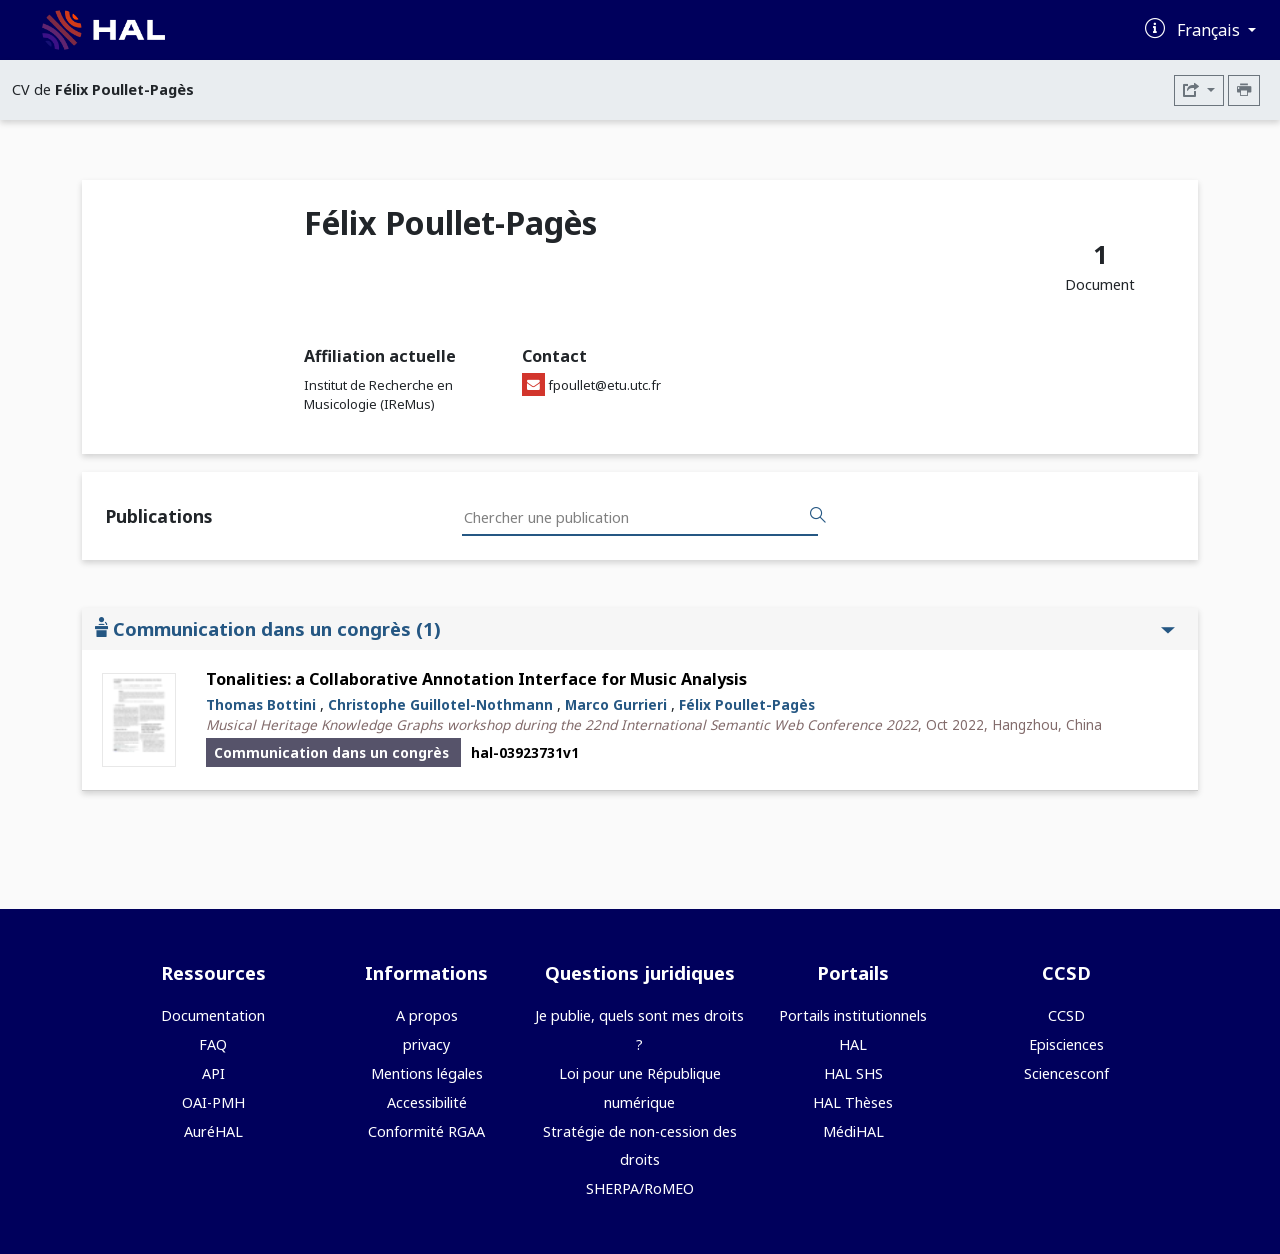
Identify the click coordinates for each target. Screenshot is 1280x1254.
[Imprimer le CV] (1244, 90)
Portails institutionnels (853, 1015)
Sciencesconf (1066, 1073)
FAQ (213, 1044)
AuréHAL (213, 1131)
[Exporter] (1199, 90)
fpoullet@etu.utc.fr (604, 385)
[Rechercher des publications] (818, 516)
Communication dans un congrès (635, 628)
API (213, 1073)
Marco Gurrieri (616, 704)
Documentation (213, 1015)
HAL (853, 1044)
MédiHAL (853, 1131)
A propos (427, 1015)
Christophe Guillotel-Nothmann (440, 704)
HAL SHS (853, 1073)
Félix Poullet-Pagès (747, 704)
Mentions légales (427, 1073)
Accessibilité (427, 1102)
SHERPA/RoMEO (640, 1188)
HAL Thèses (853, 1102)
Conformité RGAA (426, 1131)
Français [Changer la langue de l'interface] (1210, 30)
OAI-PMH (213, 1102)
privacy (426, 1044)
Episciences (1066, 1044)
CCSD (1066, 1015)
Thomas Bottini (261, 704)
